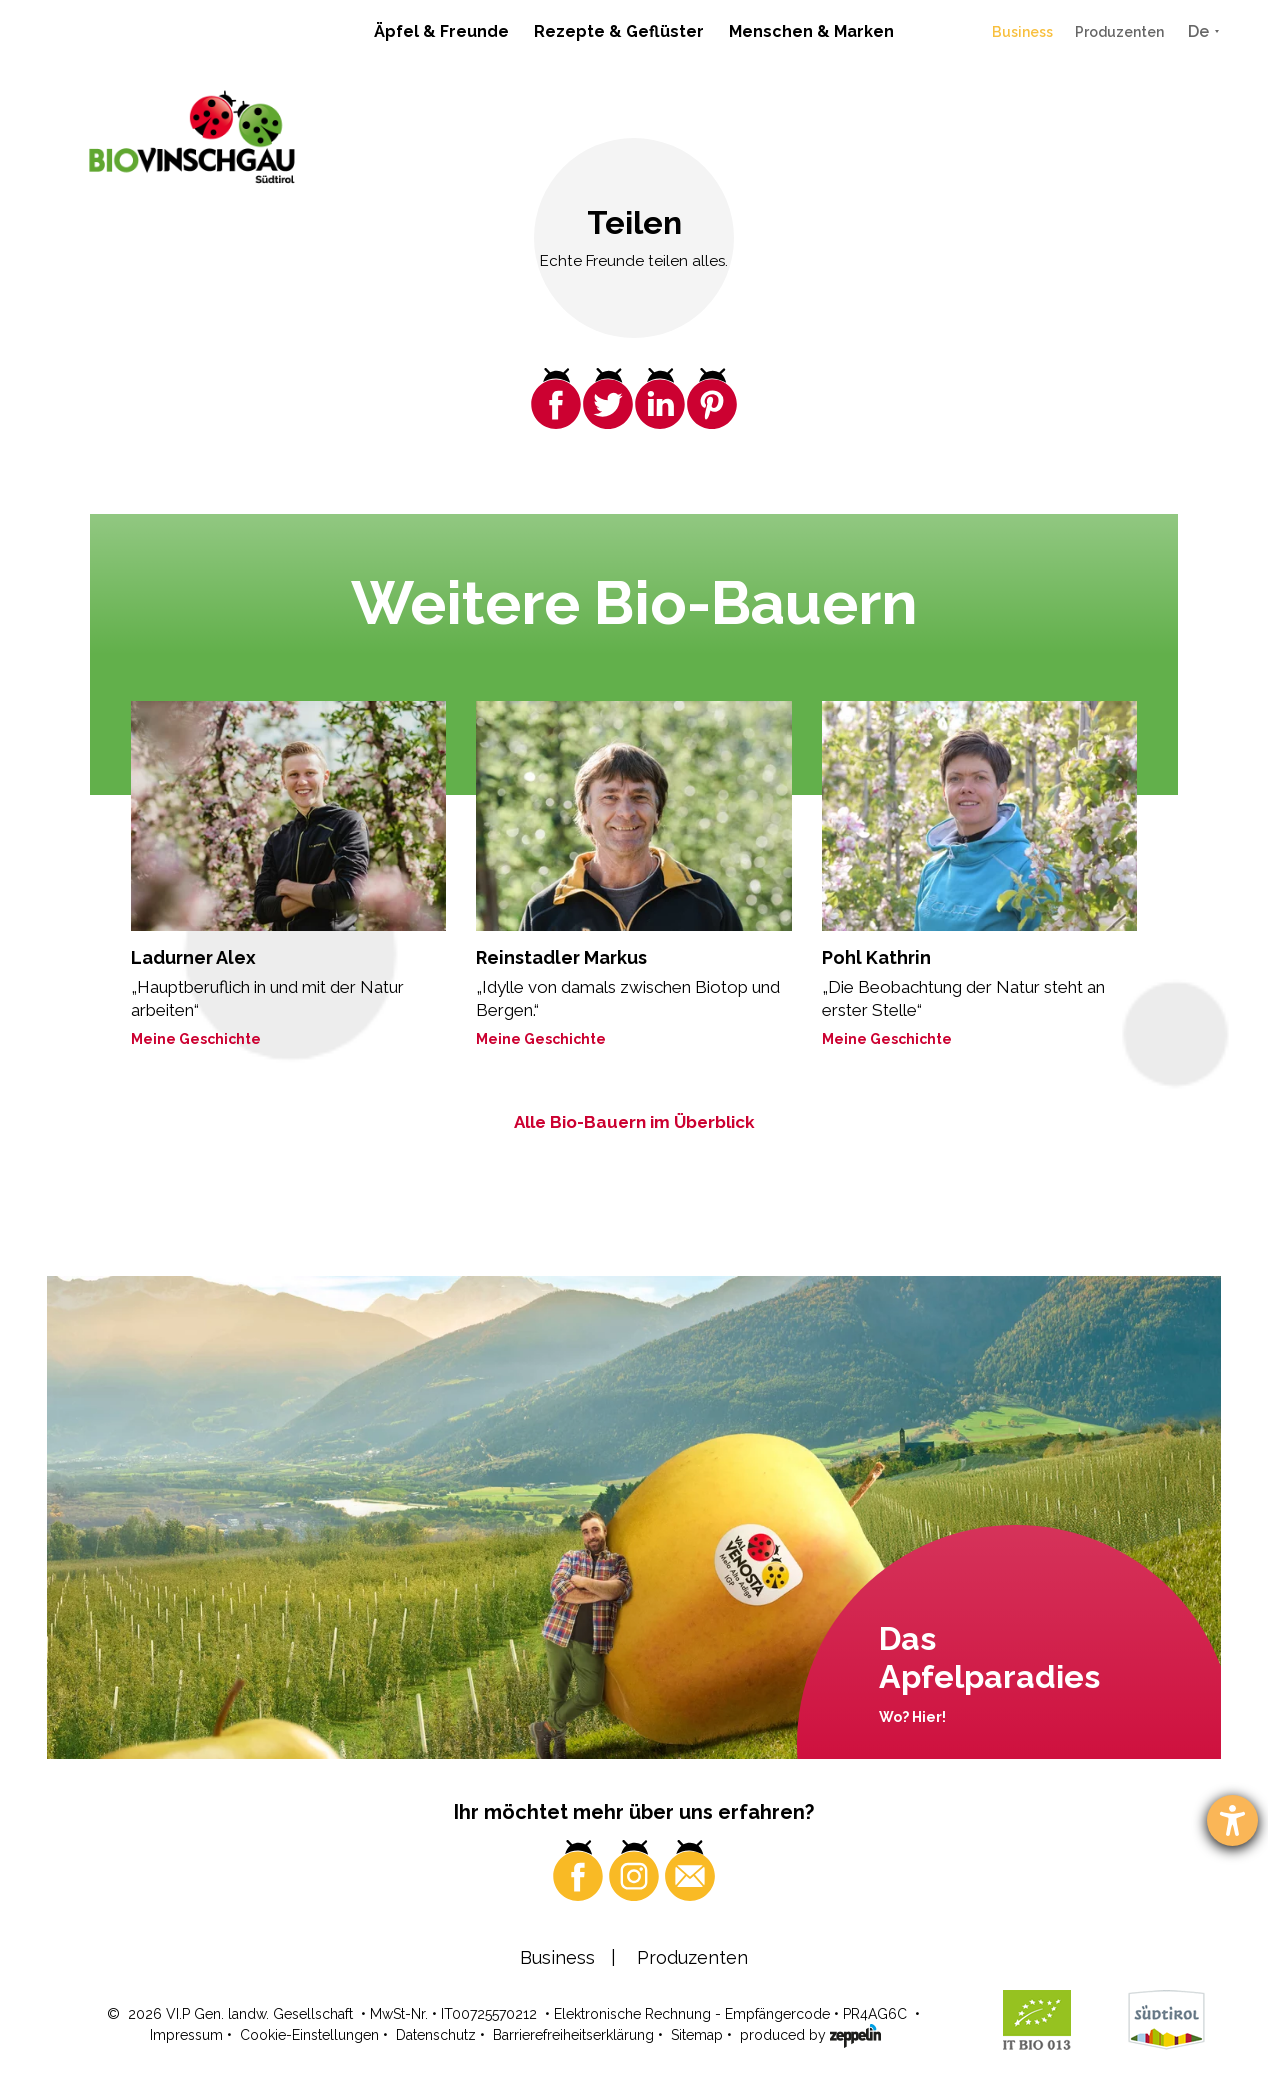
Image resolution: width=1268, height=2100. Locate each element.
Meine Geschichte (196, 1039)
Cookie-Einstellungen (309, 2035)
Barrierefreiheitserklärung (573, 2035)
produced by (810, 2034)
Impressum (186, 2035)
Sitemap (697, 2035)
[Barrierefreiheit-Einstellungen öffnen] (1232, 1820)
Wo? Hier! (912, 1717)
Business (1022, 32)
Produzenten (1119, 32)
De (1198, 31)
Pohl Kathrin (876, 957)
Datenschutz (436, 2035)
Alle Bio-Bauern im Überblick (634, 1122)
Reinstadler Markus (561, 957)
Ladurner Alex (193, 957)
